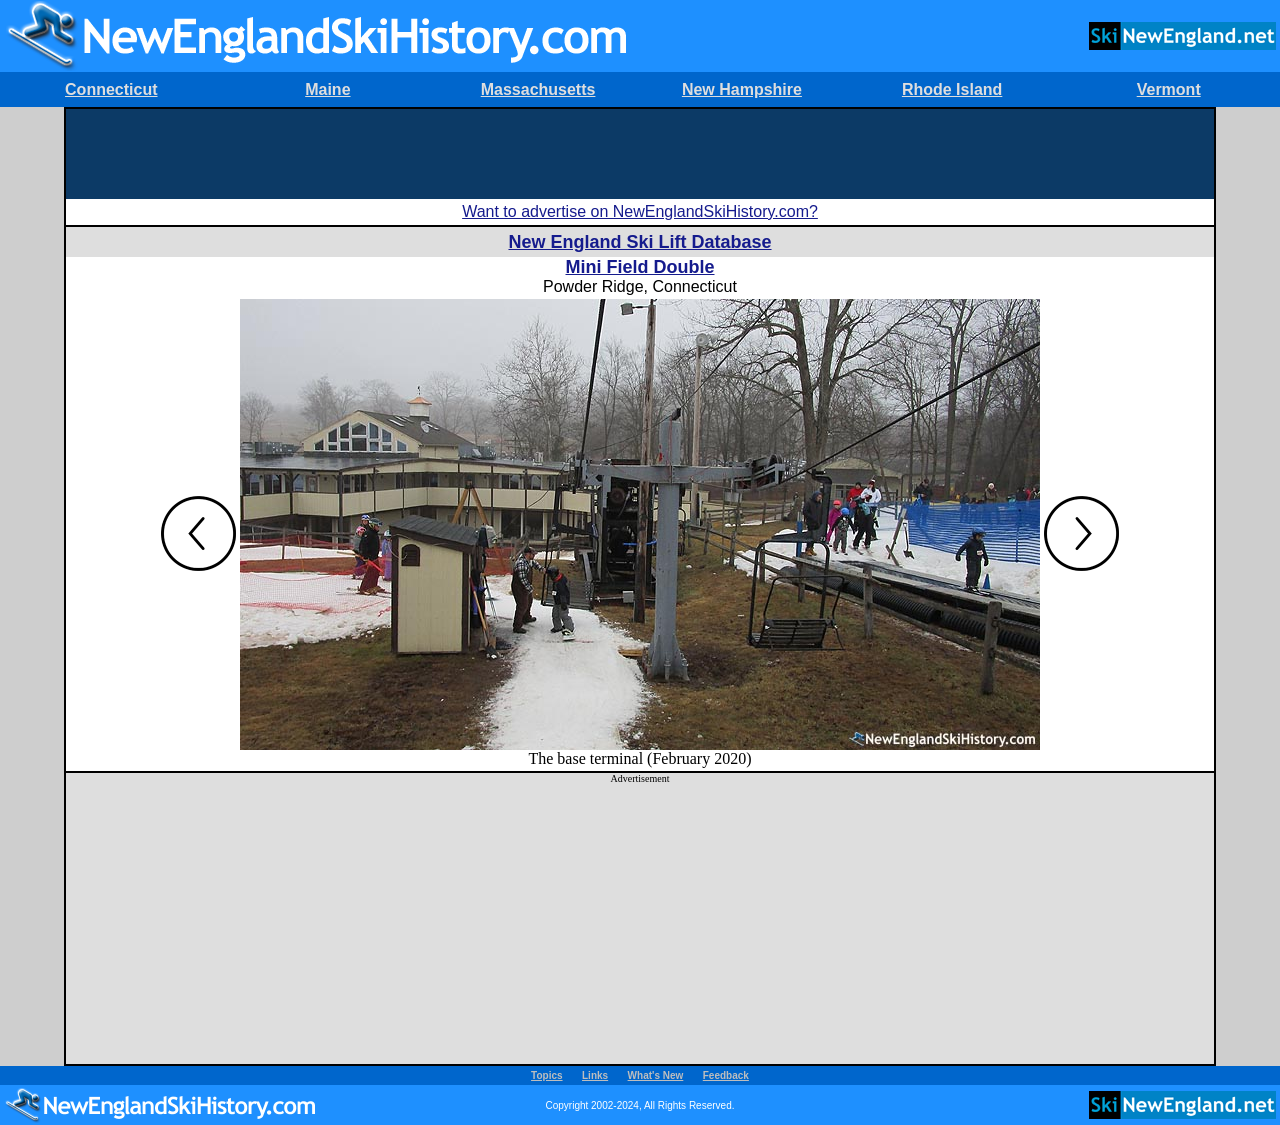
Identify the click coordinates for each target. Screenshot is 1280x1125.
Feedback (726, 1075)
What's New (656, 1075)
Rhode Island (952, 89)
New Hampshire (742, 89)
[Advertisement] (640, 154)
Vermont (1169, 89)
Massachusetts (538, 89)
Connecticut (111, 89)
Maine (327, 89)
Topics (546, 1075)
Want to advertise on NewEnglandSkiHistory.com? (640, 211)
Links (595, 1075)
